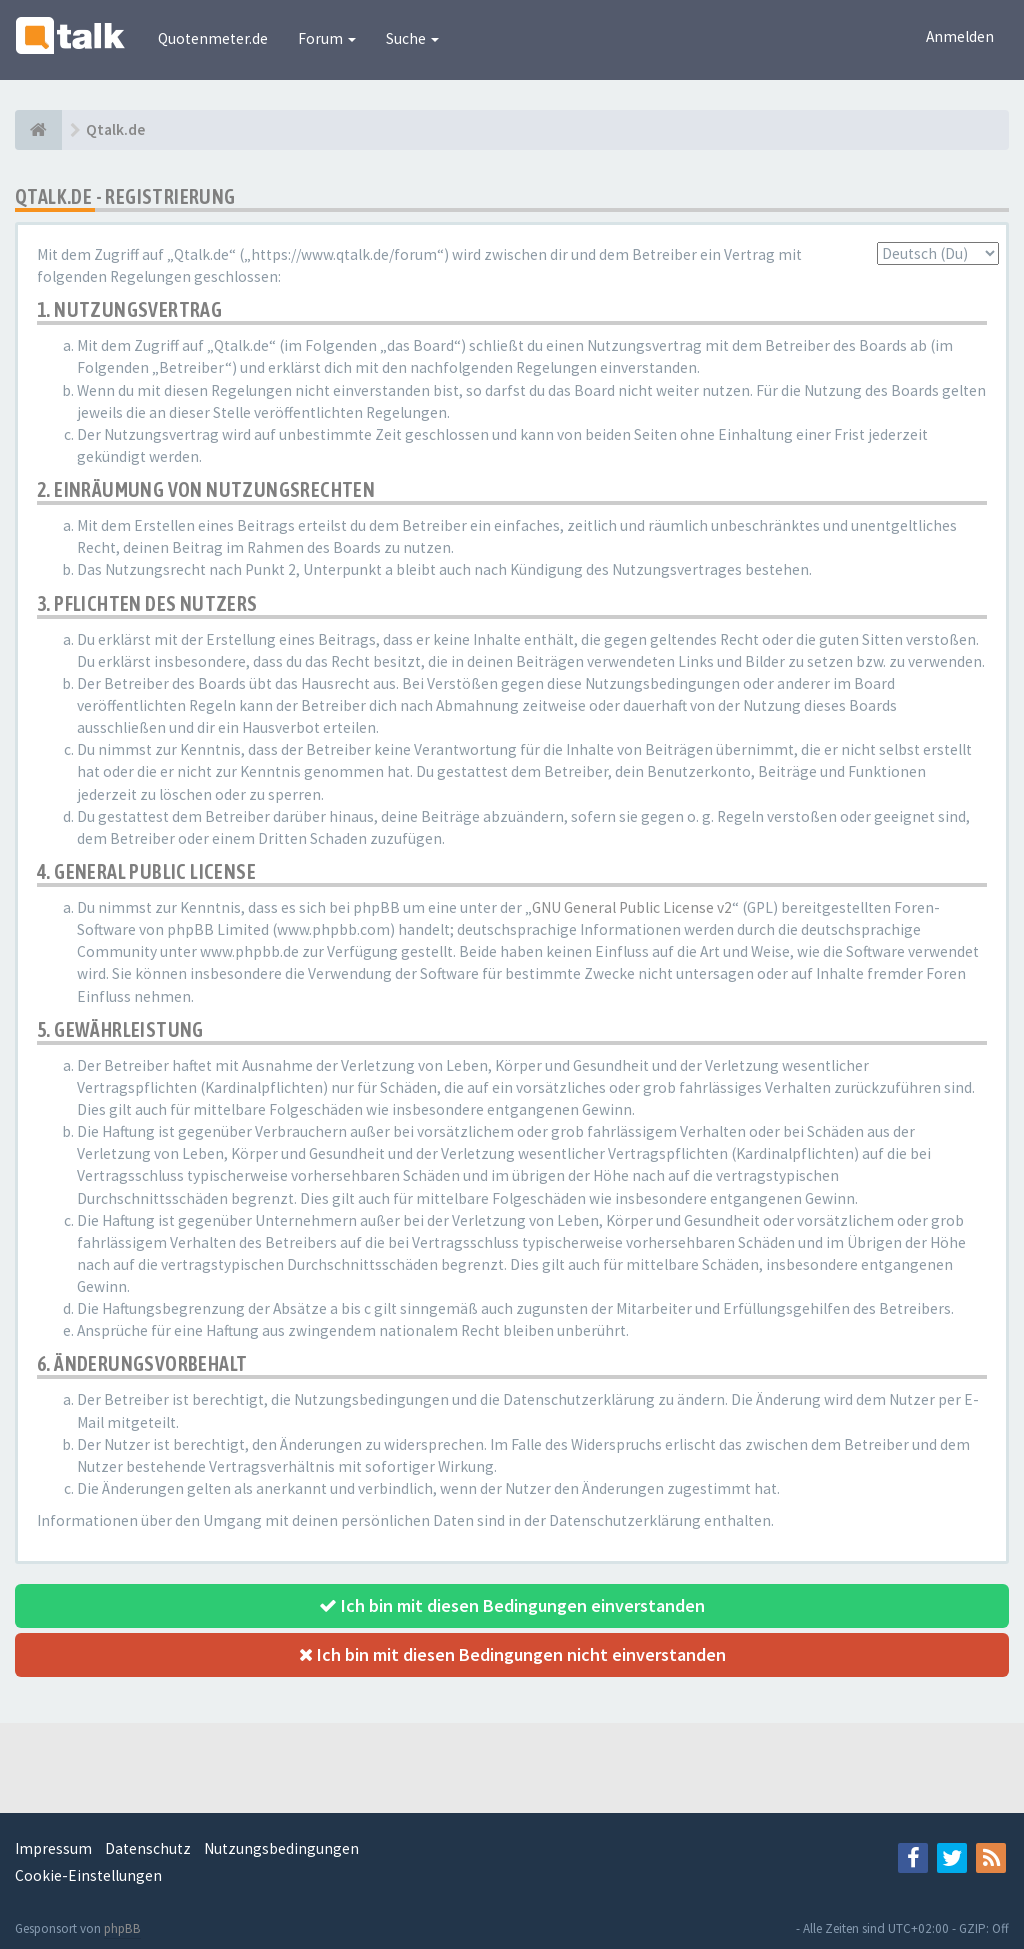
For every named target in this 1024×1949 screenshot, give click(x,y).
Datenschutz (148, 1848)
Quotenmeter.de (213, 38)
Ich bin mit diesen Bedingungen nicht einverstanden (512, 1654)
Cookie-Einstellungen (88, 1875)
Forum (327, 38)
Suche (412, 38)
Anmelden (960, 36)
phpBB (122, 1928)
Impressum (53, 1848)
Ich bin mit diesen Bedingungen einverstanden (512, 1605)
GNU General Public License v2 (632, 907)
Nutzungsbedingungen (281, 1848)
